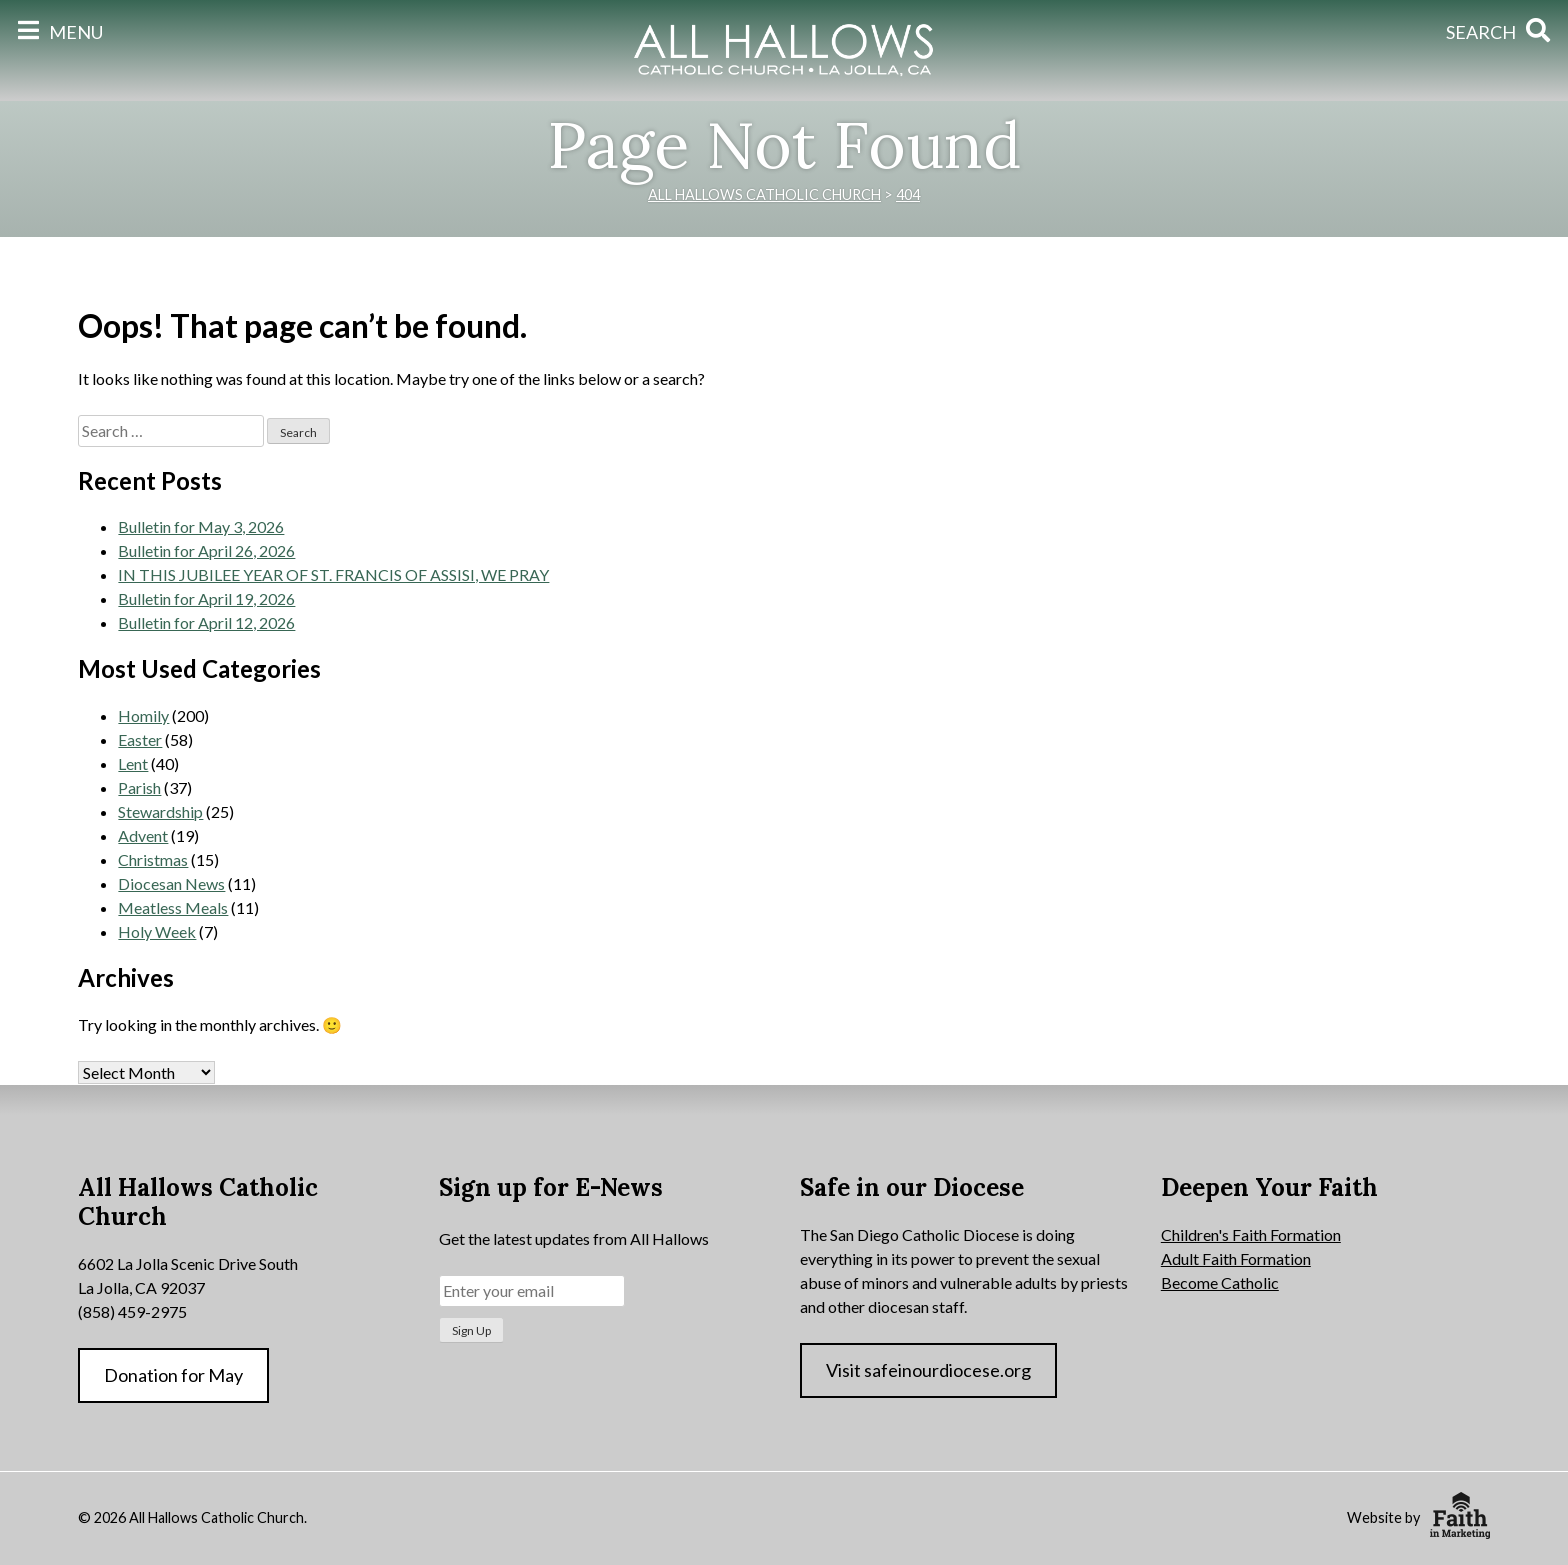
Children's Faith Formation (1251, 1234)
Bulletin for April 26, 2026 (206, 550)
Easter (140, 739)
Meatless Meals (173, 907)
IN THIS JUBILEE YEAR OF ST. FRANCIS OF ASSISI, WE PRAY (333, 574)
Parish (139, 787)
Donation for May (173, 1375)
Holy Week (157, 931)
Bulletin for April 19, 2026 (206, 598)
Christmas (153, 859)
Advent (143, 835)
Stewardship (160, 811)
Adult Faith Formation (1236, 1258)
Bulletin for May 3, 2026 (201, 526)
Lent (133, 763)
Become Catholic (1220, 1282)
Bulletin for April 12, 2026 (206, 622)
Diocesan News (171, 883)
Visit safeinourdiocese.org (928, 1370)
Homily (143, 715)
